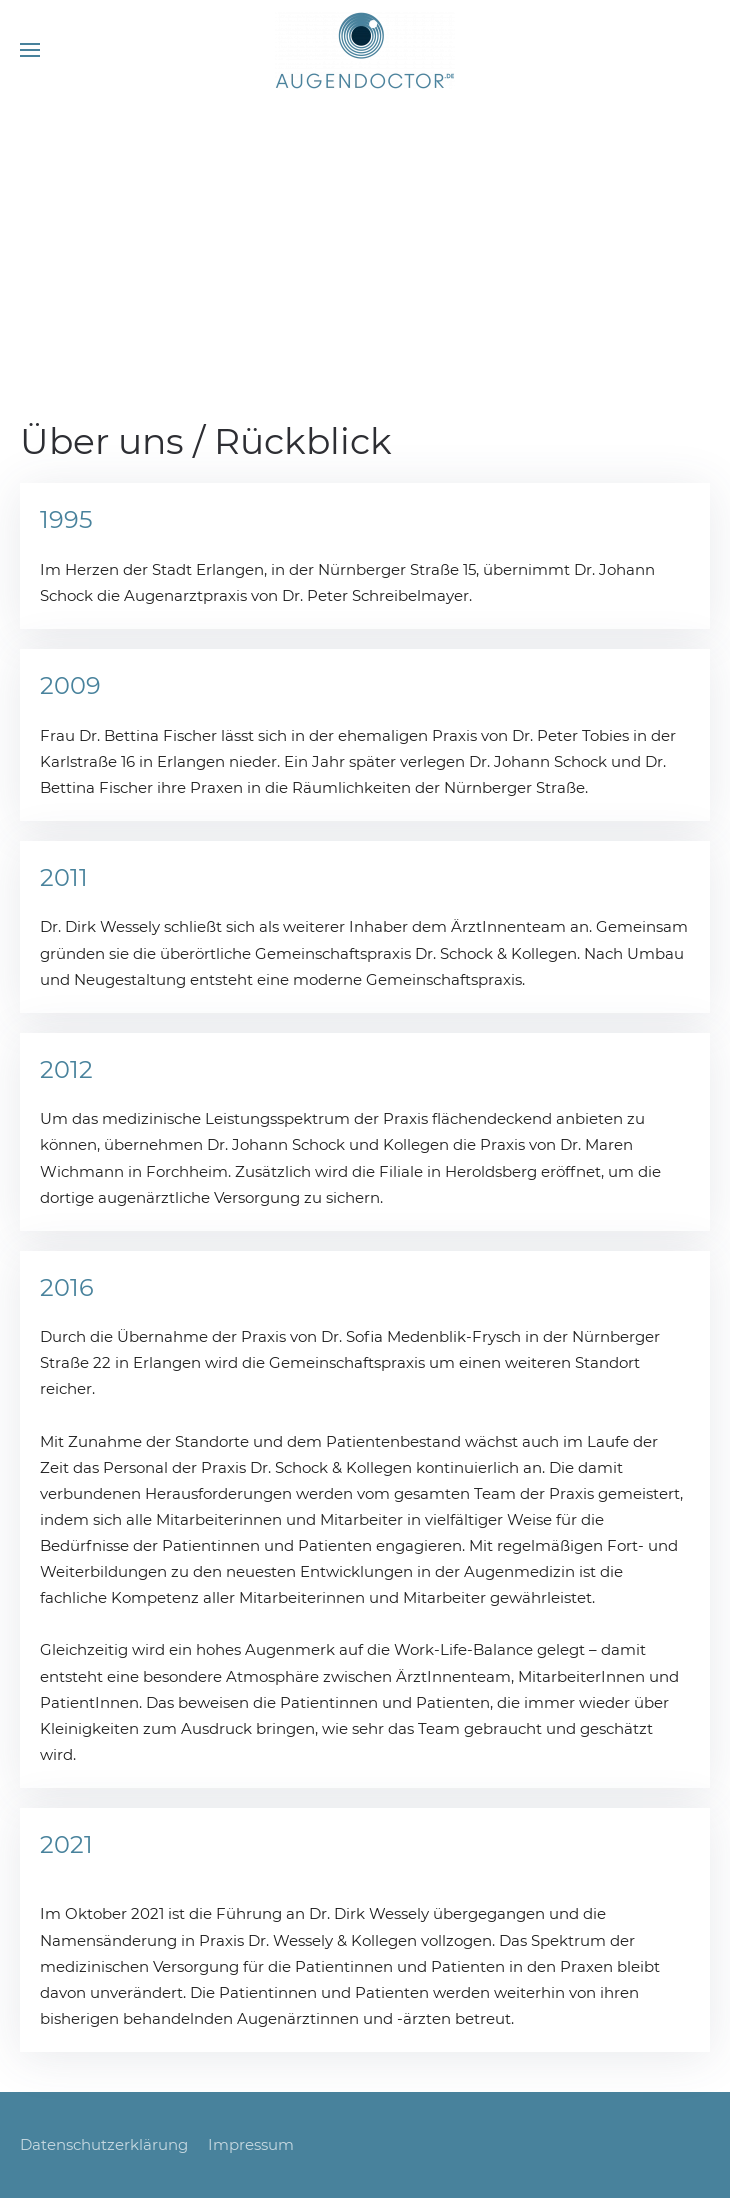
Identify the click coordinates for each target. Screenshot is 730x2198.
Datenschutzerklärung (104, 2144)
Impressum (251, 2144)
